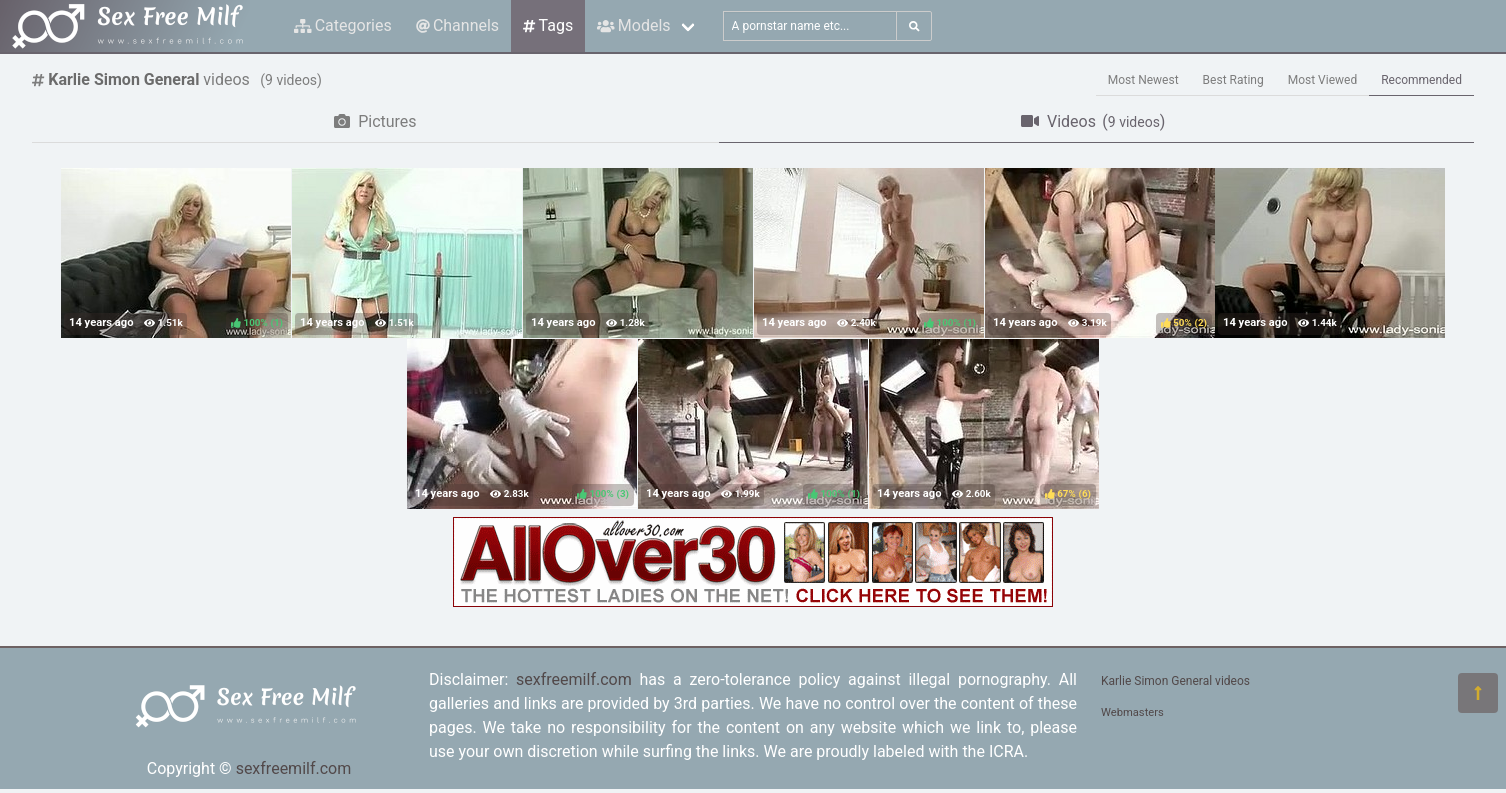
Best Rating (1233, 80)
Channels (457, 25)
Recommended (1421, 80)
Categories (343, 25)
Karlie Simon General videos (1175, 681)
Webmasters (1132, 712)
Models (633, 25)
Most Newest (1143, 80)
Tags (548, 25)
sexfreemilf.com (294, 768)
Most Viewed (1323, 80)
